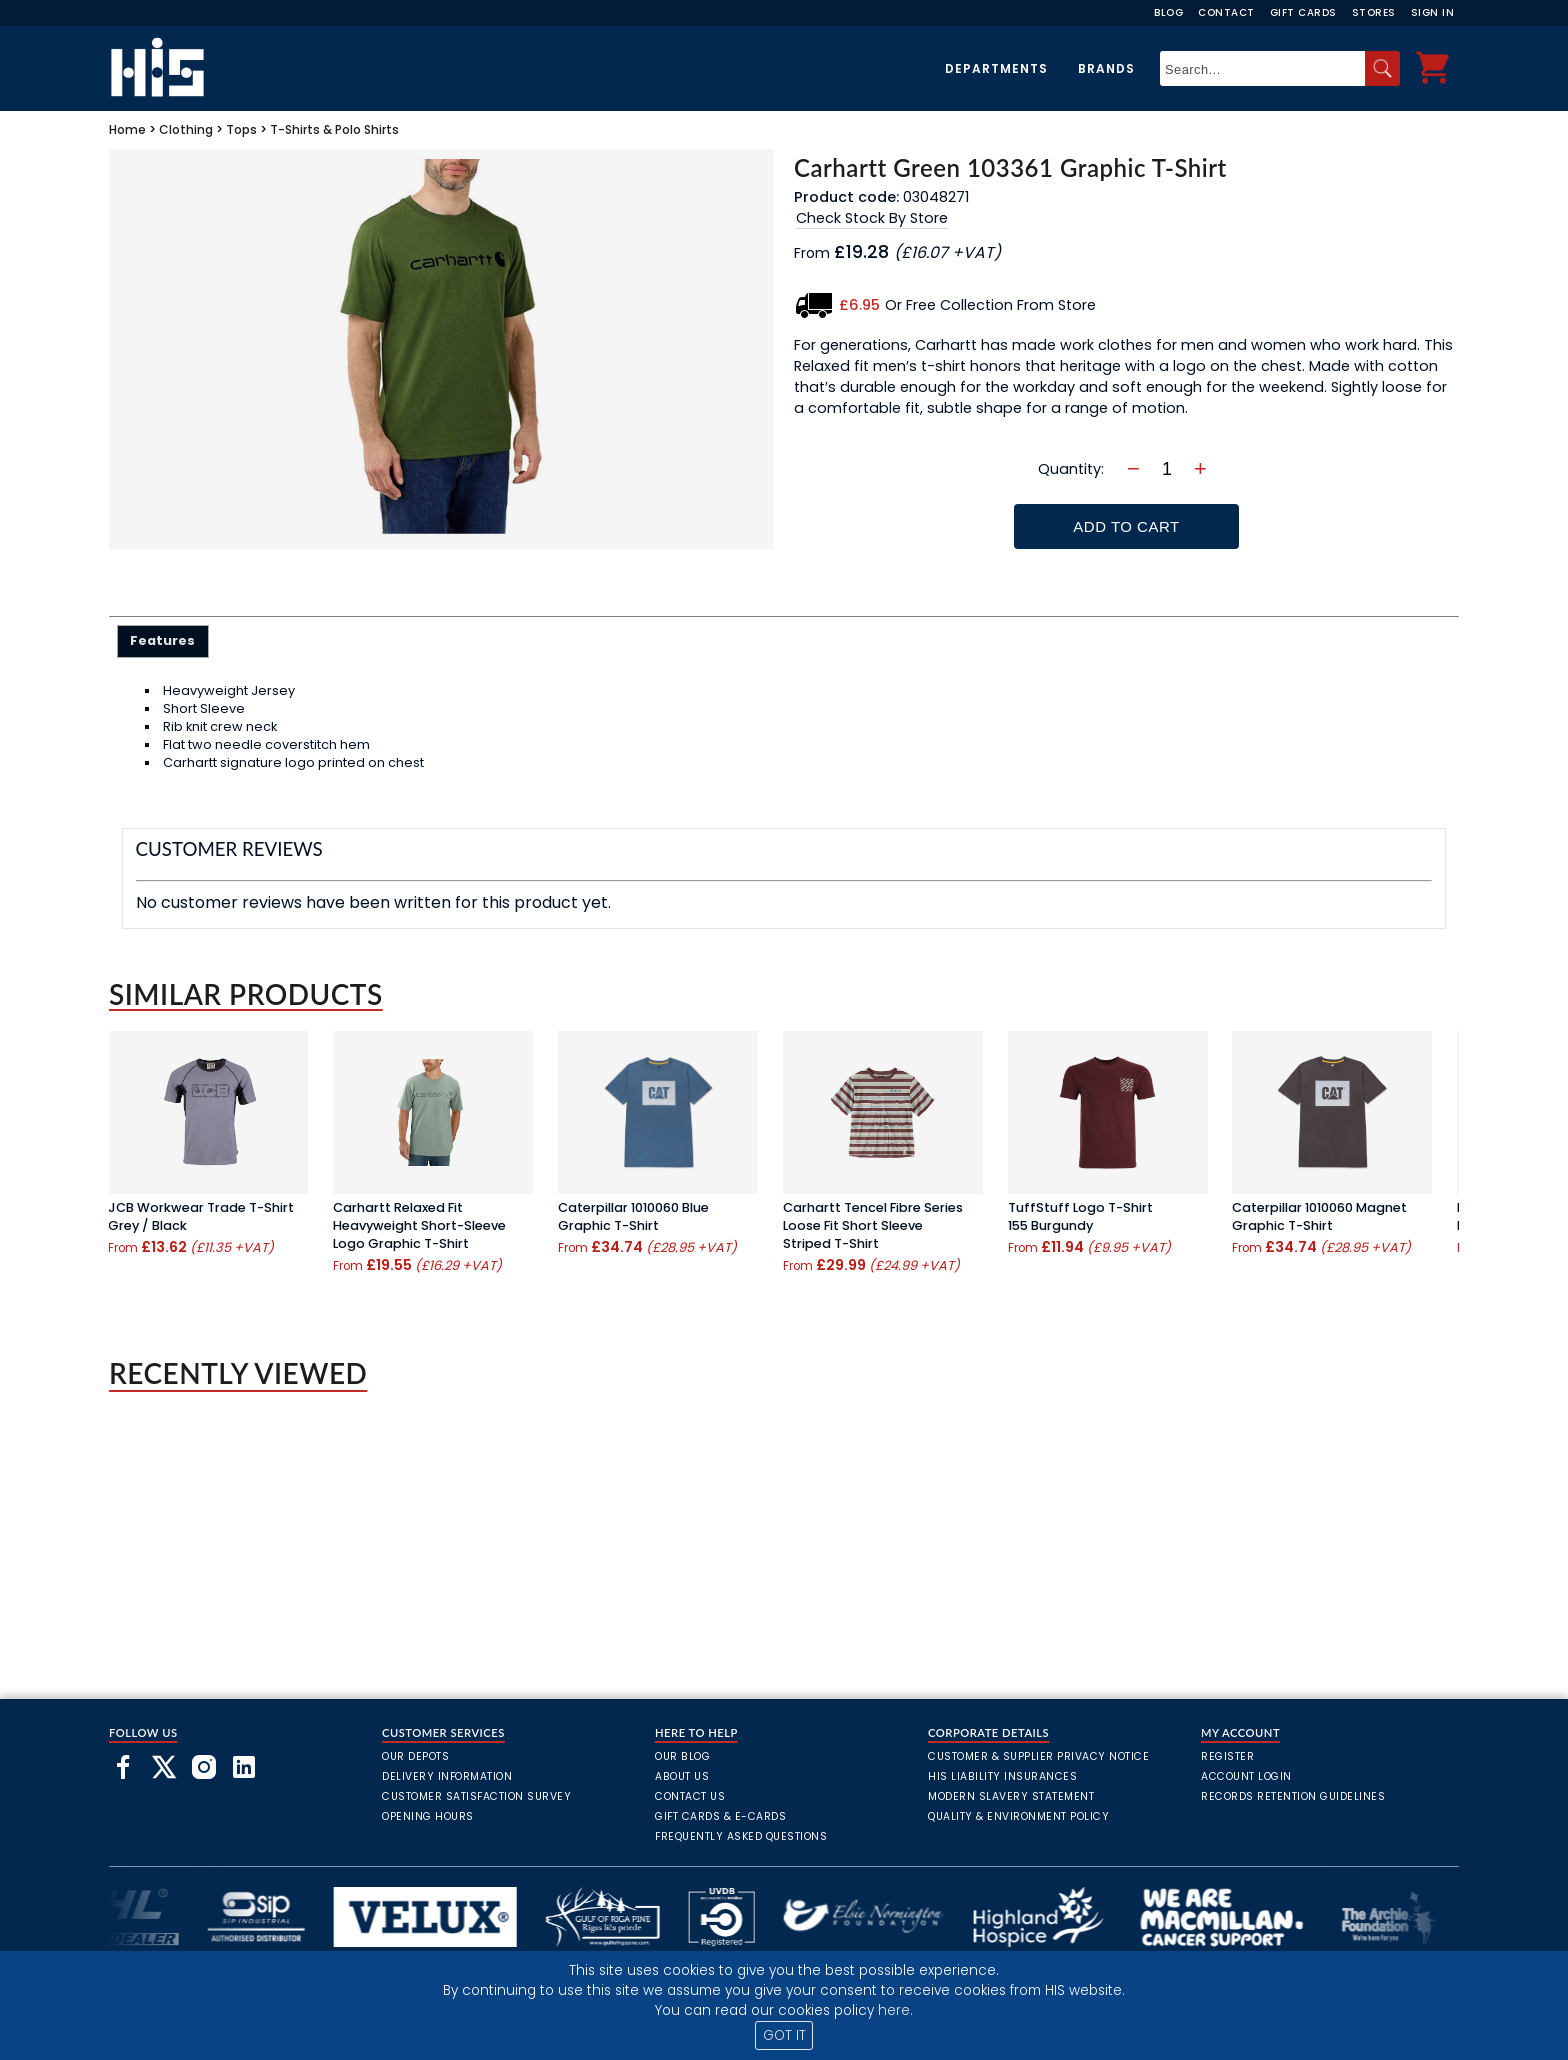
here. (895, 2010)
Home (127, 129)
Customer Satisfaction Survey (476, 1796)
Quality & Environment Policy (1018, 1816)
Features (162, 640)
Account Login (1246, 1776)
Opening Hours (428, 1816)
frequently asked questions (741, 1836)
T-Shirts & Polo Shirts (334, 129)
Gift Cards (1303, 12)
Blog (1168, 12)
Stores (1374, 12)
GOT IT (784, 2035)
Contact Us (690, 1796)
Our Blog (682, 1756)
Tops (241, 129)
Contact (1226, 12)
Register (1227, 1756)
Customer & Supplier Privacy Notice (1038, 1756)
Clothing (186, 129)
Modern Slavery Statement (1011, 1796)
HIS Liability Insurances (1002, 1776)
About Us (682, 1776)
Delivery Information (447, 1776)
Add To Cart (1126, 526)
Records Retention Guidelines (1293, 1796)
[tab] (163, 641)
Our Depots (415, 1756)
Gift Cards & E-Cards (720, 1816)
